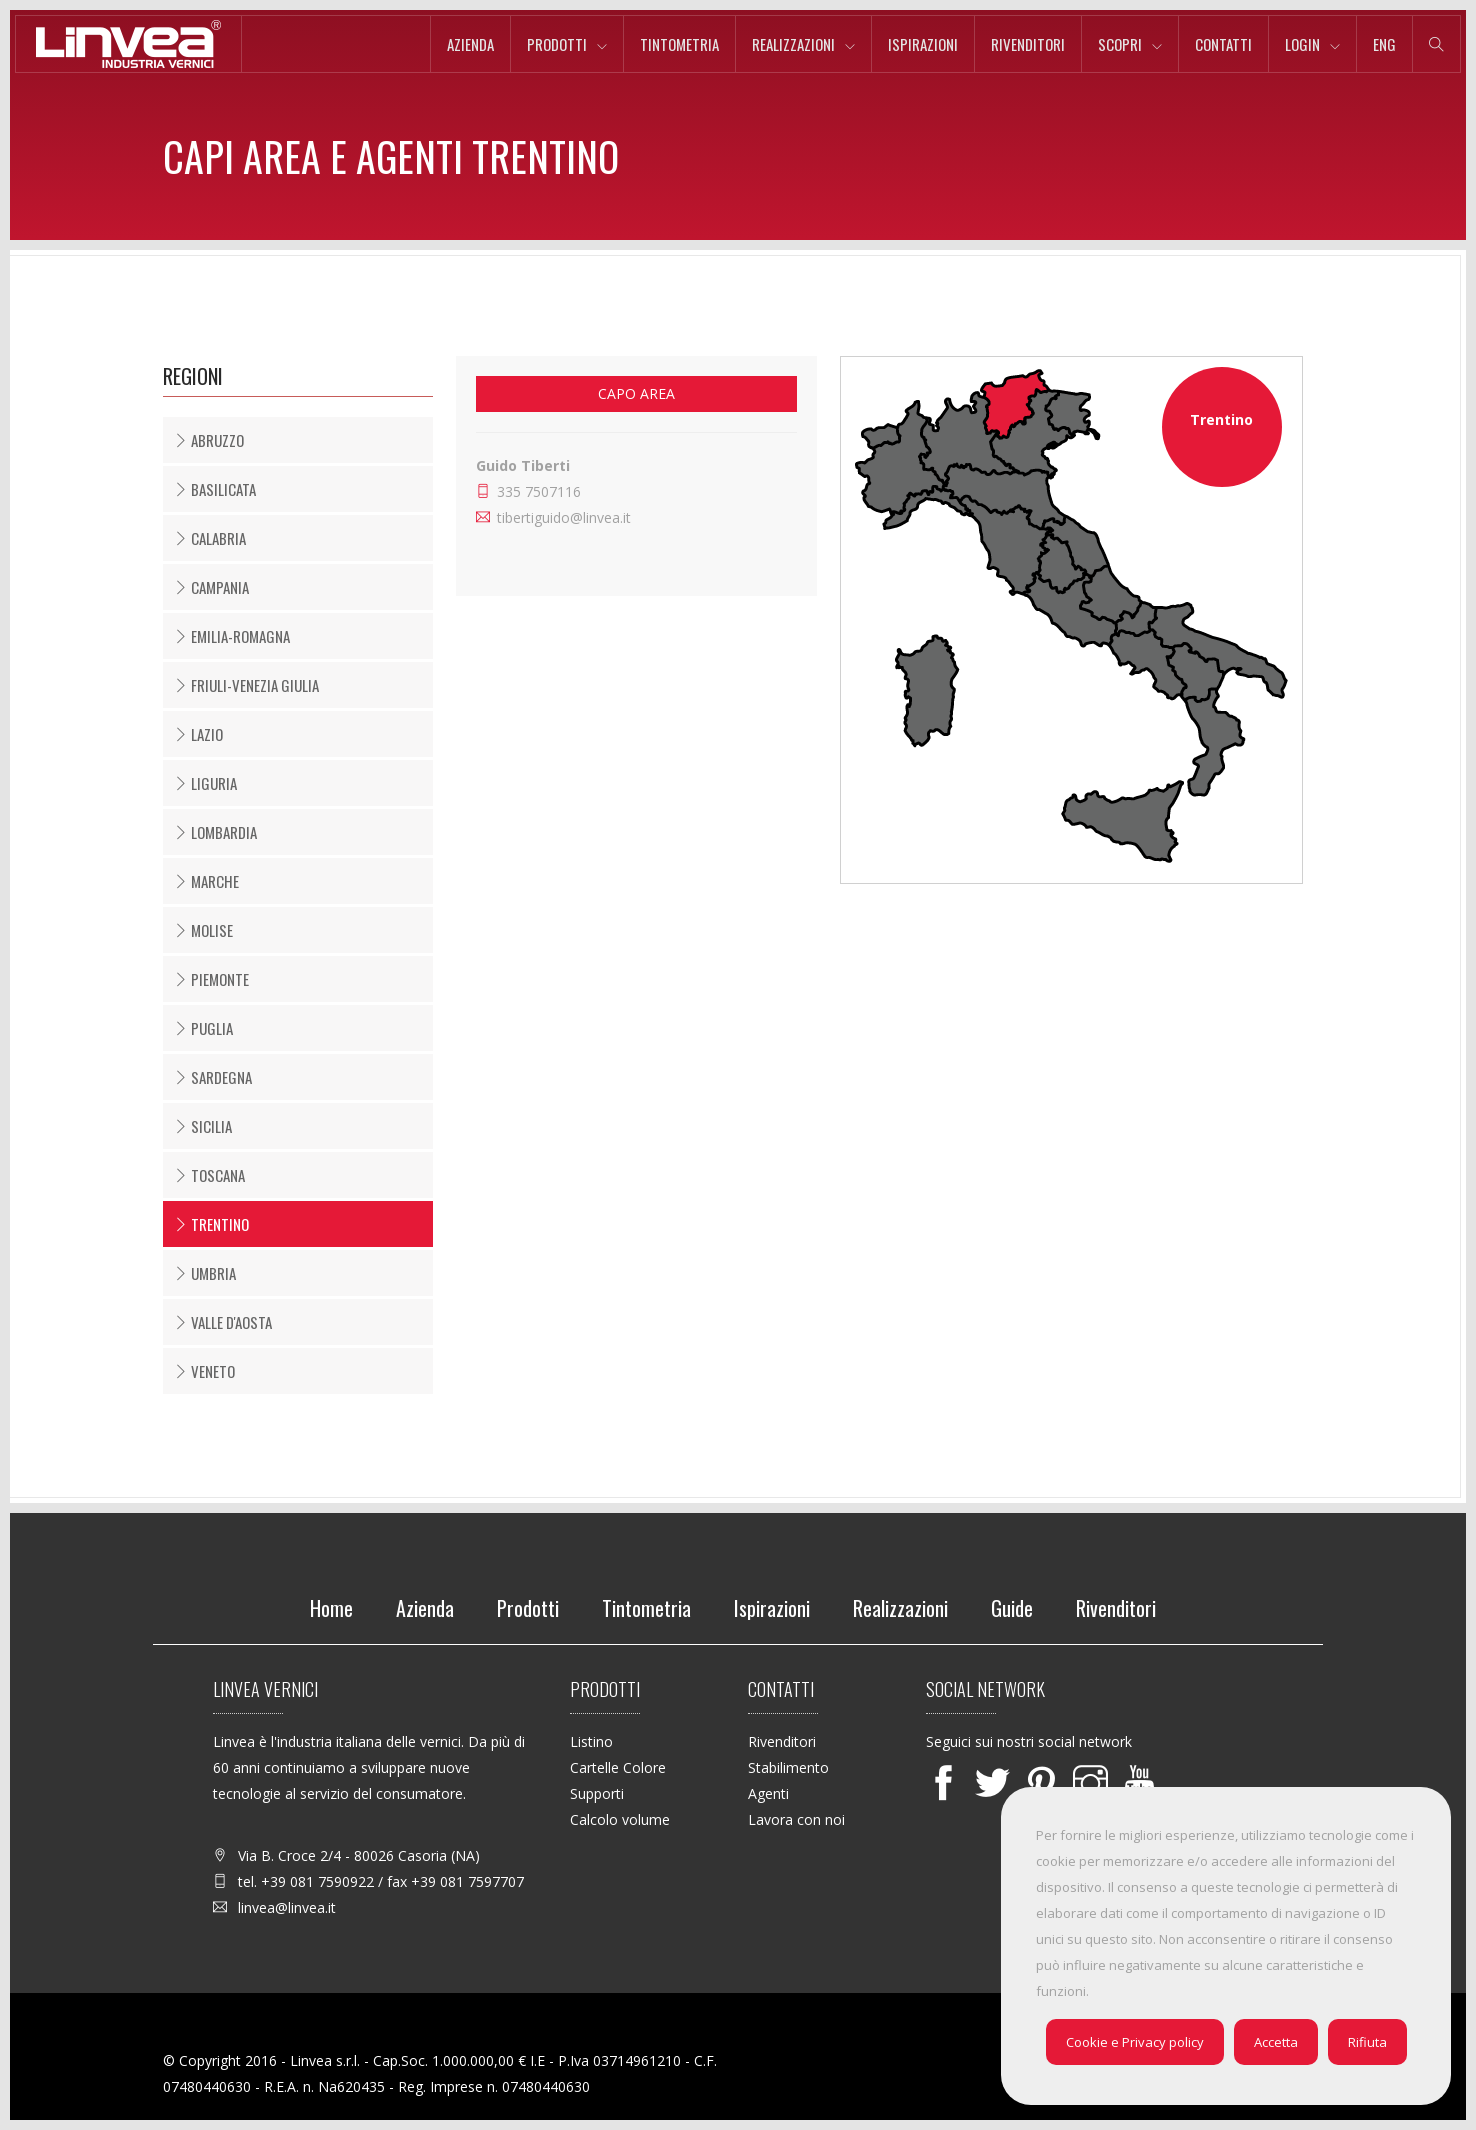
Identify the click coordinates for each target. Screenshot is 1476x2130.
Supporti (597, 1793)
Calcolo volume (620, 1819)
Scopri (1120, 44)
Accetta (1276, 2042)
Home (331, 1608)
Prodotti (557, 44)
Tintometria (679, 44)
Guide (1012, 1608)
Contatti (1223, 44)
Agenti (768, 1793)
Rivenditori (1028, 44)
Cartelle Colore (618, 1767)
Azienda (470, 44)
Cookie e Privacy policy (1135, 2042)
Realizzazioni (793, 44)
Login (1302, 44)
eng (1384, 44)
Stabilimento (788, 1767)
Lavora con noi (796, 1819)
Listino (591, 1741)
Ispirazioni (923, 44)
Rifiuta (1367, 2042)
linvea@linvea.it (287, 1907)
